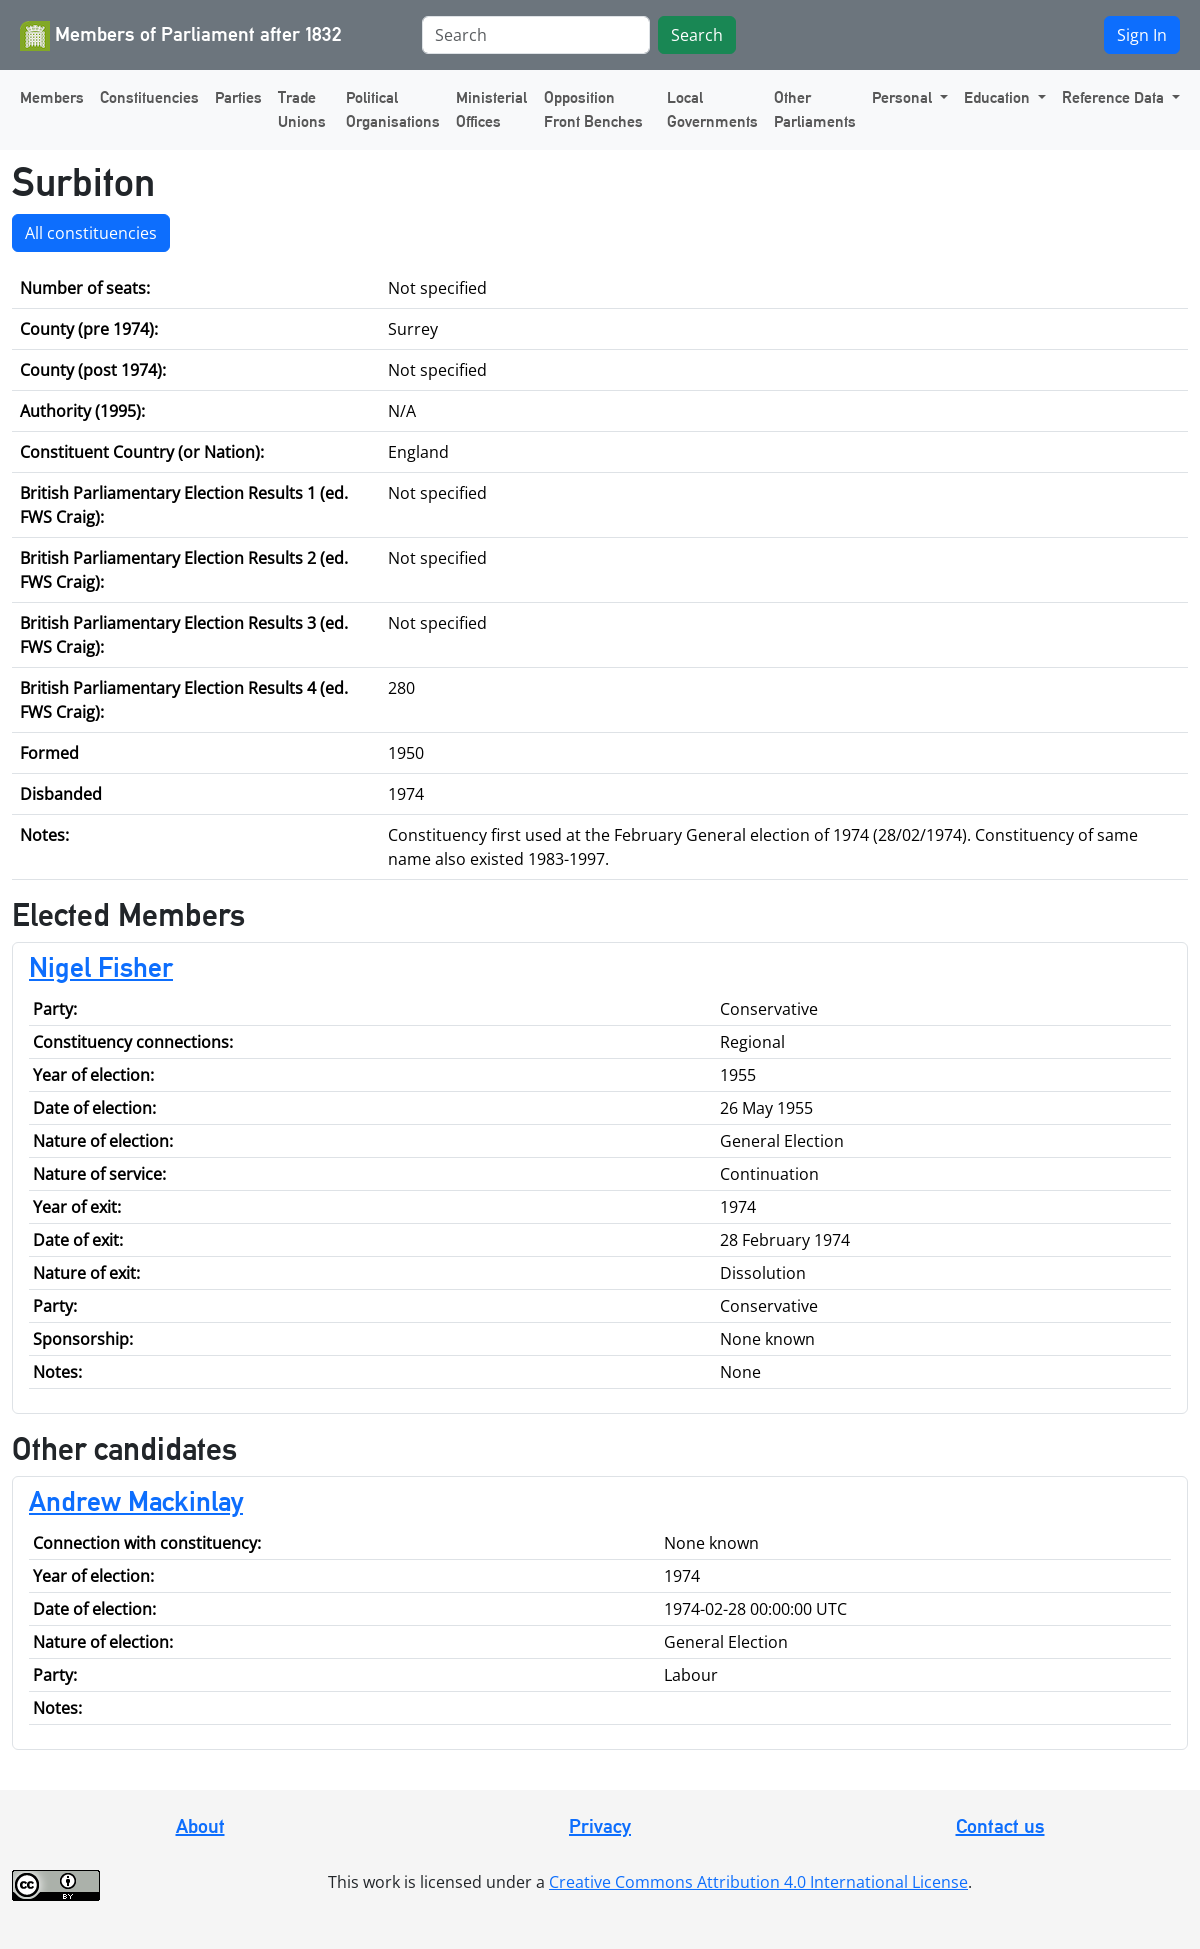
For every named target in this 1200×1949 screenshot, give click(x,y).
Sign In (1142, 35)
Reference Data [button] (1115, 97)
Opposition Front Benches (593, 109)
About (200, 1826)
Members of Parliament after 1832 (181, 36)
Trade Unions (302, 109)
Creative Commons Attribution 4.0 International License (758, 1882)
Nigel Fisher (101, 967)
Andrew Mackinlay (136, 1501)
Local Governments (712, 109)
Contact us (1000, 1826)
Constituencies (149, 97)
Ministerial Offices (491, 109)
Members (52, 97)
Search (697, 35)
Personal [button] (904, 97)
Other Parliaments (815, 109)
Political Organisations (393, 109)
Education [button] (999, 97)
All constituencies (91, 233)
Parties (238, 97)
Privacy (600, 1826)
